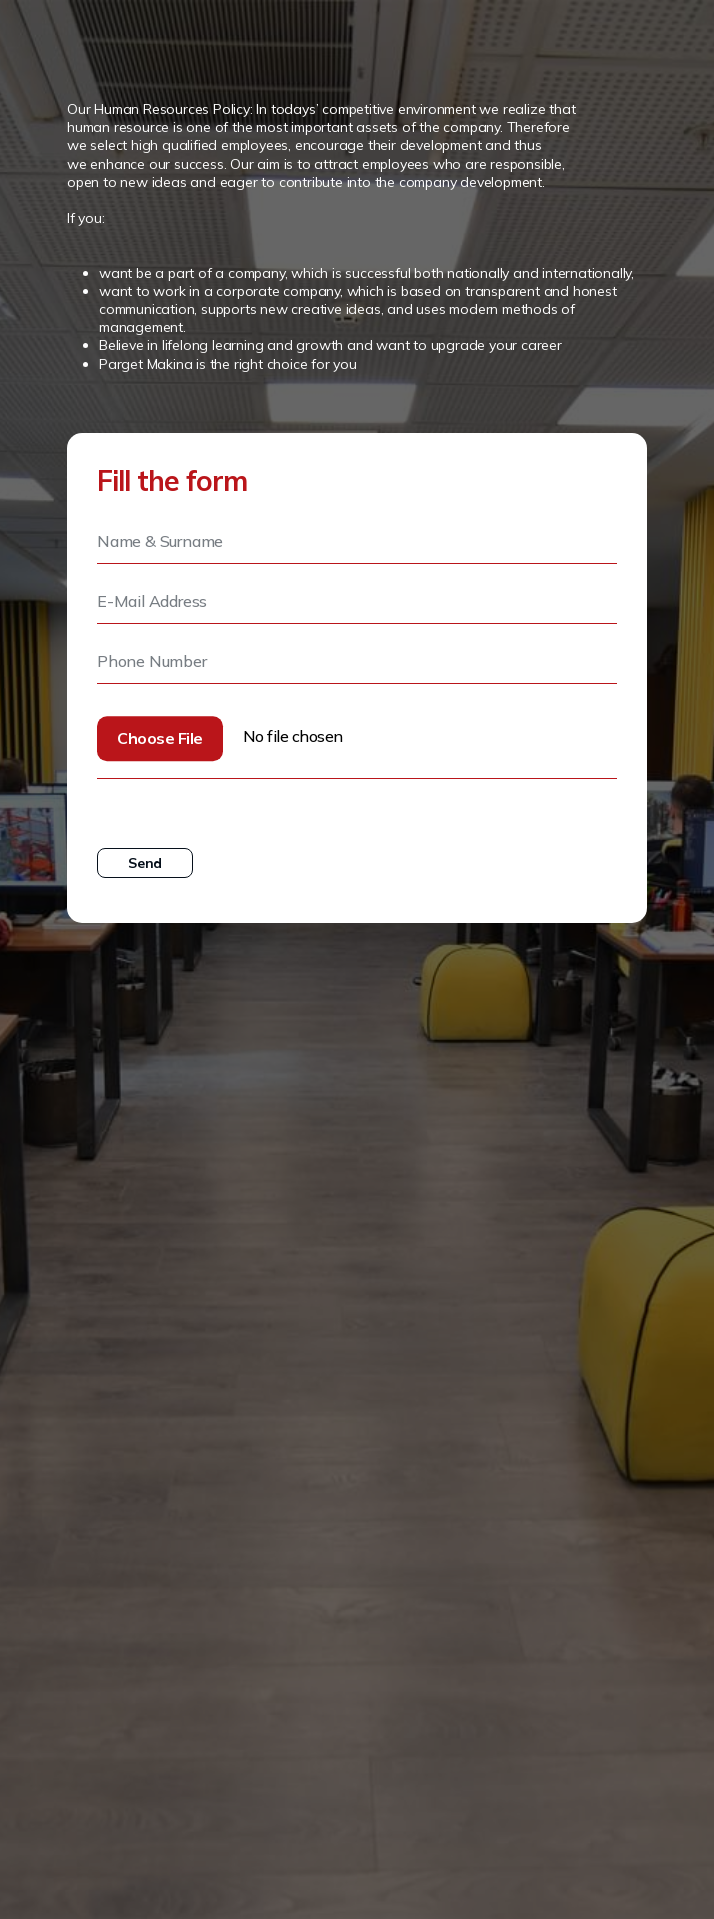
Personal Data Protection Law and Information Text (309, 802)
